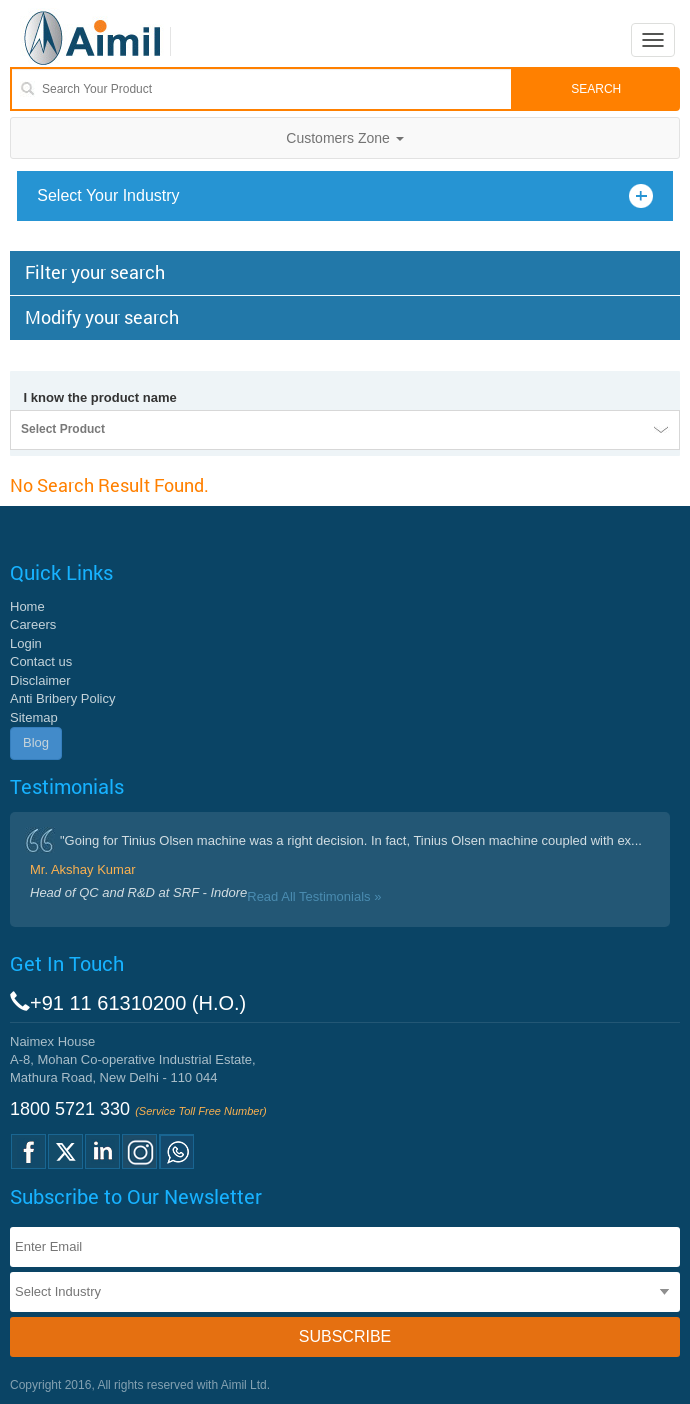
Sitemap (34, 717)
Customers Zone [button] (344, 138)
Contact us (41, 661)
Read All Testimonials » (314, 896)
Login (26, 643)
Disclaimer (40, 680)
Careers (33, 624)
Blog (36, 742)
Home (27, 606)
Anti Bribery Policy (62, 698)
